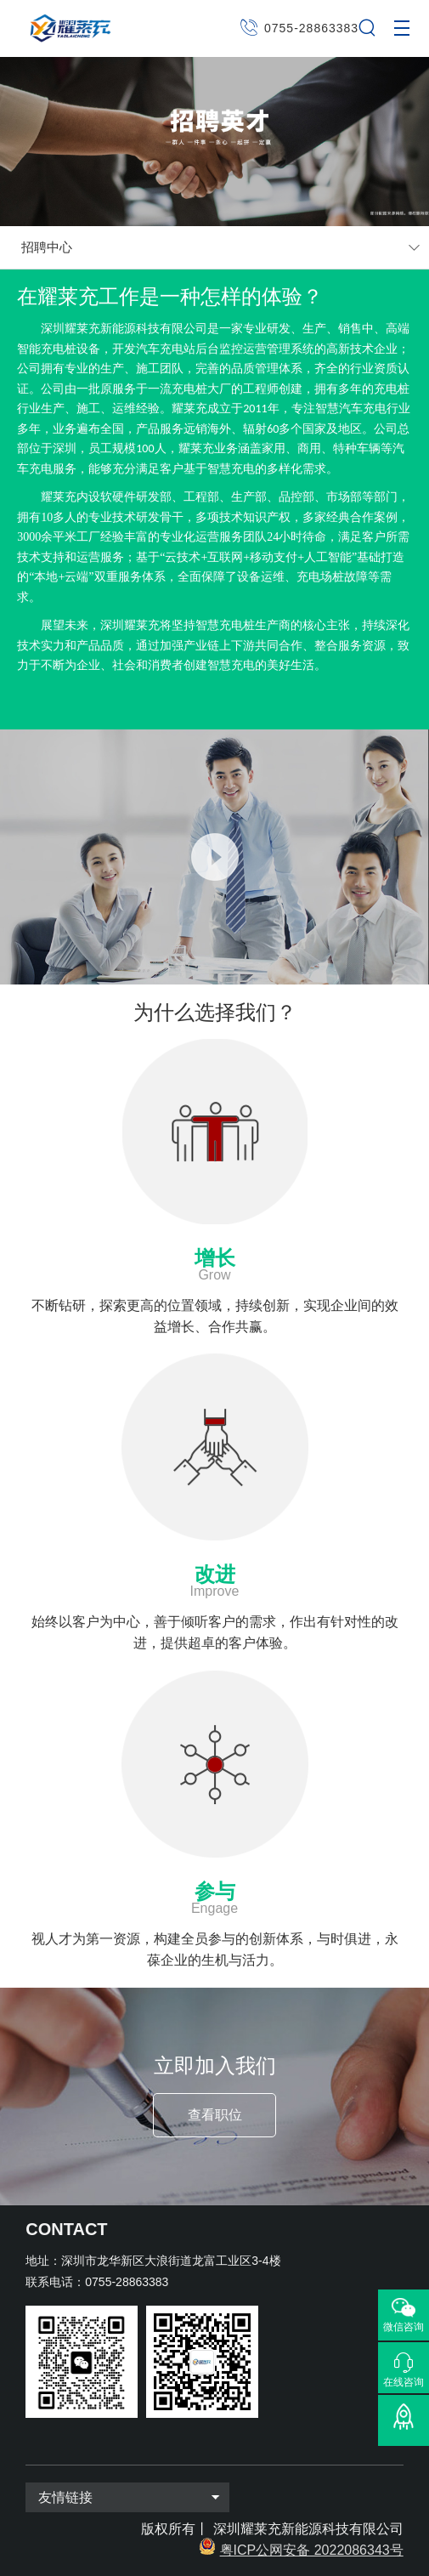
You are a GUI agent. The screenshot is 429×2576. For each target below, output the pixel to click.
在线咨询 (403, 2381)
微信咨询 (403, 2327)
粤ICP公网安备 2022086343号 (312, 2550)
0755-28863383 (311, 28)
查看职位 (215, 2115)
